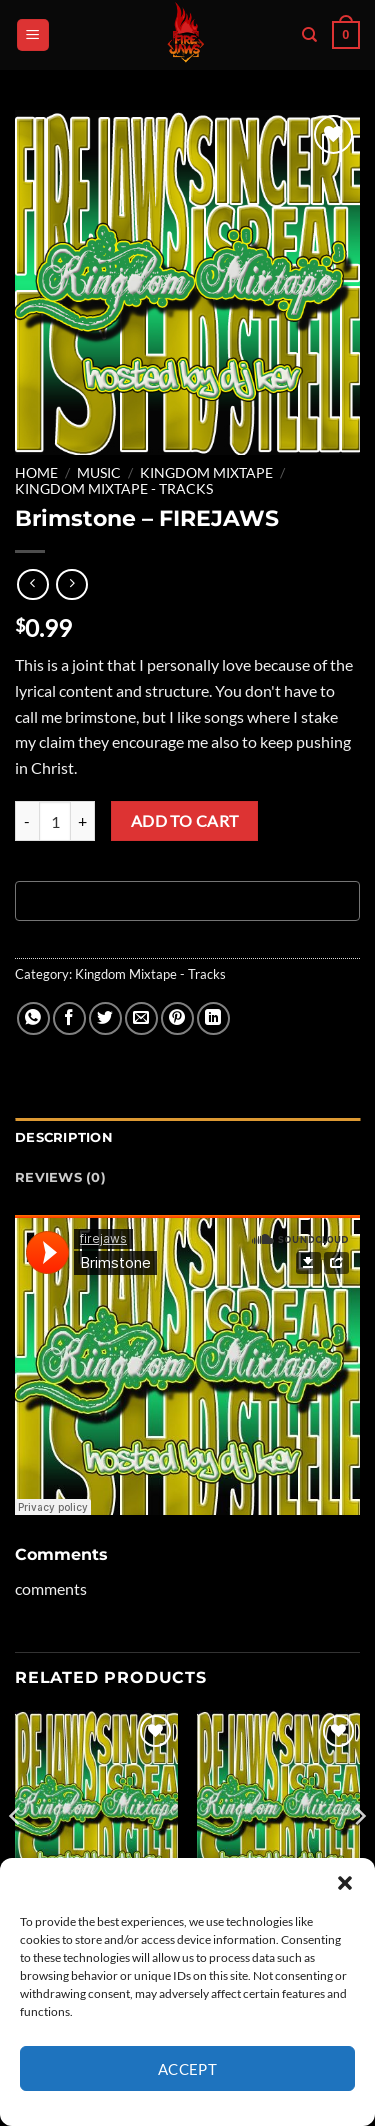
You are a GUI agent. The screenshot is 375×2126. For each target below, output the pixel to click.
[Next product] (32, 584)
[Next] (359, 1855)
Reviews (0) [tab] (60, 1177)
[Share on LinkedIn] (213, 1018)
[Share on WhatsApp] (33, 1018)
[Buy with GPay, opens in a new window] (187, 901)
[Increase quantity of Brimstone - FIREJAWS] (83, 821)
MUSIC (99, 473)
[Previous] (16, 1855)
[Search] (309, 35)
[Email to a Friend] (141, 1018)
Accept (188, 2069)
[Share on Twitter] (105, 1018)
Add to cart (185, 821)
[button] (345, 1883)
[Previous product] (71, 584)
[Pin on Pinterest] (177, 1018)
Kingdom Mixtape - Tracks (114, 489)
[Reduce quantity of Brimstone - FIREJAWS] (27, 821)
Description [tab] (64, 1137)
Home (36, 473)
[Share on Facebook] (69, 1018)
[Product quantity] (55, 821)
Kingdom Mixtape (206, 473)
